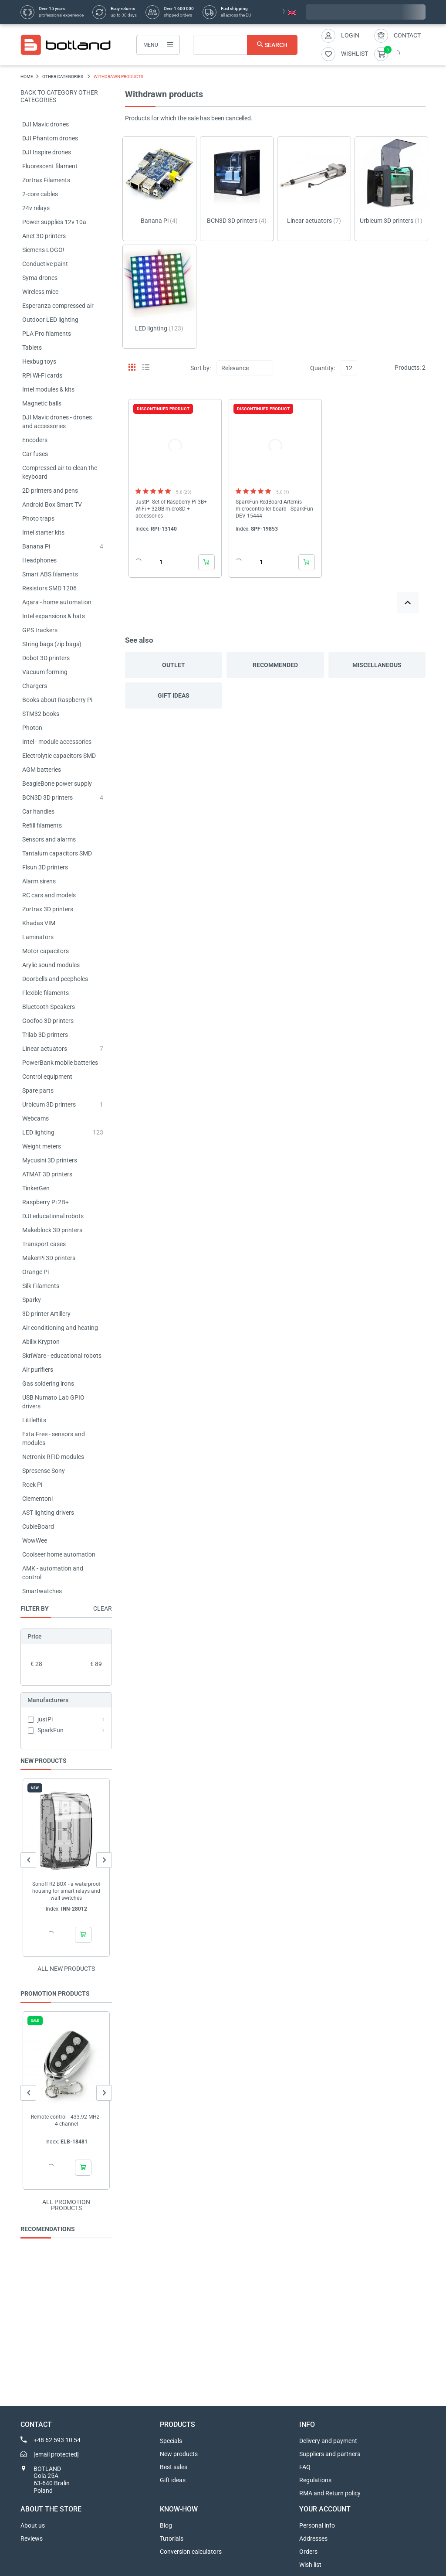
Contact (407, 35)
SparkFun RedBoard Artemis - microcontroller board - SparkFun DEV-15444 (274, 509)
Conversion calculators (191, 2551)
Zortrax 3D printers (47, 909)
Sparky (31, 1299)
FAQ (305, 2467)
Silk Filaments (40, 1285)
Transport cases (44, 1243)
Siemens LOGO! (43, 249)
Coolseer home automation (58, 1554)
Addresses (313, 2538)
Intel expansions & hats (53, 616)
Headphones (39, 560)
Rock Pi (32, 1484)
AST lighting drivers (48, 1512)
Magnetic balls (41, 403)
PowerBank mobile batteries (60, 1062)
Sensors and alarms (49, 839)
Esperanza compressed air (58, 305)
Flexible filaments (45, 992)
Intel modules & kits (48, 389)
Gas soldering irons (48, 1383)
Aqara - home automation (56, 602)
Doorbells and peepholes (55, 978)
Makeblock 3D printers (52, 1230)
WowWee (34, 1540)
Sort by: (200, 368)
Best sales (173, 2467)
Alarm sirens (39, 881)
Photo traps (38, 518)
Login (350, 35)
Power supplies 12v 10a (54, 221)
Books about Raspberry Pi (57, 699)
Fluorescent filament (50, 166)
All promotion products (66, 2204)
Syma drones (39, 277)
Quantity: (322, 368)
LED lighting (38, 1132)
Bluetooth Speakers (48, 1006)
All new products (66, 1968)
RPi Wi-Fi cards (42, 375)
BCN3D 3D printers (47, 797)
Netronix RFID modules (53, 1456)
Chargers (34, 685)
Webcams (35, 1118)
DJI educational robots (53, 1216)
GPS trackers (39, 630)
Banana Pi (36, 546)
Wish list (310, 2564)
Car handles (38, 811)
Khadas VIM (38, 923)
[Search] (245, 45)
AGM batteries (41, 769)
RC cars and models (49, 895)
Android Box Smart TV (52, 504)
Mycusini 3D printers (49, 1160)
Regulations (315, 2480)
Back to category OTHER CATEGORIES (59, 96)
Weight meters (41, 1146)
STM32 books (40, 713)
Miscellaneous (377, 664)
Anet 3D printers (44, 235)
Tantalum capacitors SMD (57, 853)
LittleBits (34, 1420)
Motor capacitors (45, 950)
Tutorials (171, 2538)
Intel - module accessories (56, 741)
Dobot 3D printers (46, 657)
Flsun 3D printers (45, 867)
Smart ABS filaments (50, 574)
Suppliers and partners (329, 2453)
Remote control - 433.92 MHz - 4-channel (66, 2120)
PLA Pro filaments (46, 333)
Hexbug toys (39, 361)
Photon (32, 727)
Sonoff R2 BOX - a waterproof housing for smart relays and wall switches (66, 1891)
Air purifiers (37, 1369)
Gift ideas (173, 695)
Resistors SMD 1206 (49, 588)
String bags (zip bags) (51, 644)
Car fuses (35, 453)
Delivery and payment (328, 2440)
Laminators (38, 937)
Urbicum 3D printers (49, 1104)
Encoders (34, 439)
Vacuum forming (45, 671)
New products (179, 2453)
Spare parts (38, 1090)
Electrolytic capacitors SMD (59, 755)
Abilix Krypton (41, 1341)
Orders (308, 2551)
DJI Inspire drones (46, 152)
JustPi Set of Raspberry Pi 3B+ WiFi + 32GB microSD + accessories (171, 509)
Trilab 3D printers (45, 1034)
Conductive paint (45, 263)
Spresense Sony (43, 1470)
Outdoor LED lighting (50, 319)
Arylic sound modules (51, 964)
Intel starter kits (43, 532)
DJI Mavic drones (45, 124)
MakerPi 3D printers (48, 1257)
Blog (166, 2525)
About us (32, 2525)
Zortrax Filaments (46, 180)
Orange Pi (35, 1271)
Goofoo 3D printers (48, 1020)
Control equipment (47, 1076)
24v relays (36, 207)
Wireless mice (40, 291)
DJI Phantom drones (50, 138)
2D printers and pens (50, 490)
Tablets (32, 347)
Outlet (173, 664)
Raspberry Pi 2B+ (45, 1202)
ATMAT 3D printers (47, 1174)
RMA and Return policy (330, 2493)
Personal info (317, 2525)
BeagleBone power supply (57, 783)
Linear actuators (44, 1048)
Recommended (275, 664)
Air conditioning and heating (60, 1327)
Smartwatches (42, 1591)
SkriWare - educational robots (61, 1355)
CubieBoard (38, 1526)
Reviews (31, 2538)
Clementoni (37, 1498)
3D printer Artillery (46, 1313)
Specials (171, 2440)
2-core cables (40, 194)
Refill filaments (42, 825)
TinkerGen (36, 1188)
